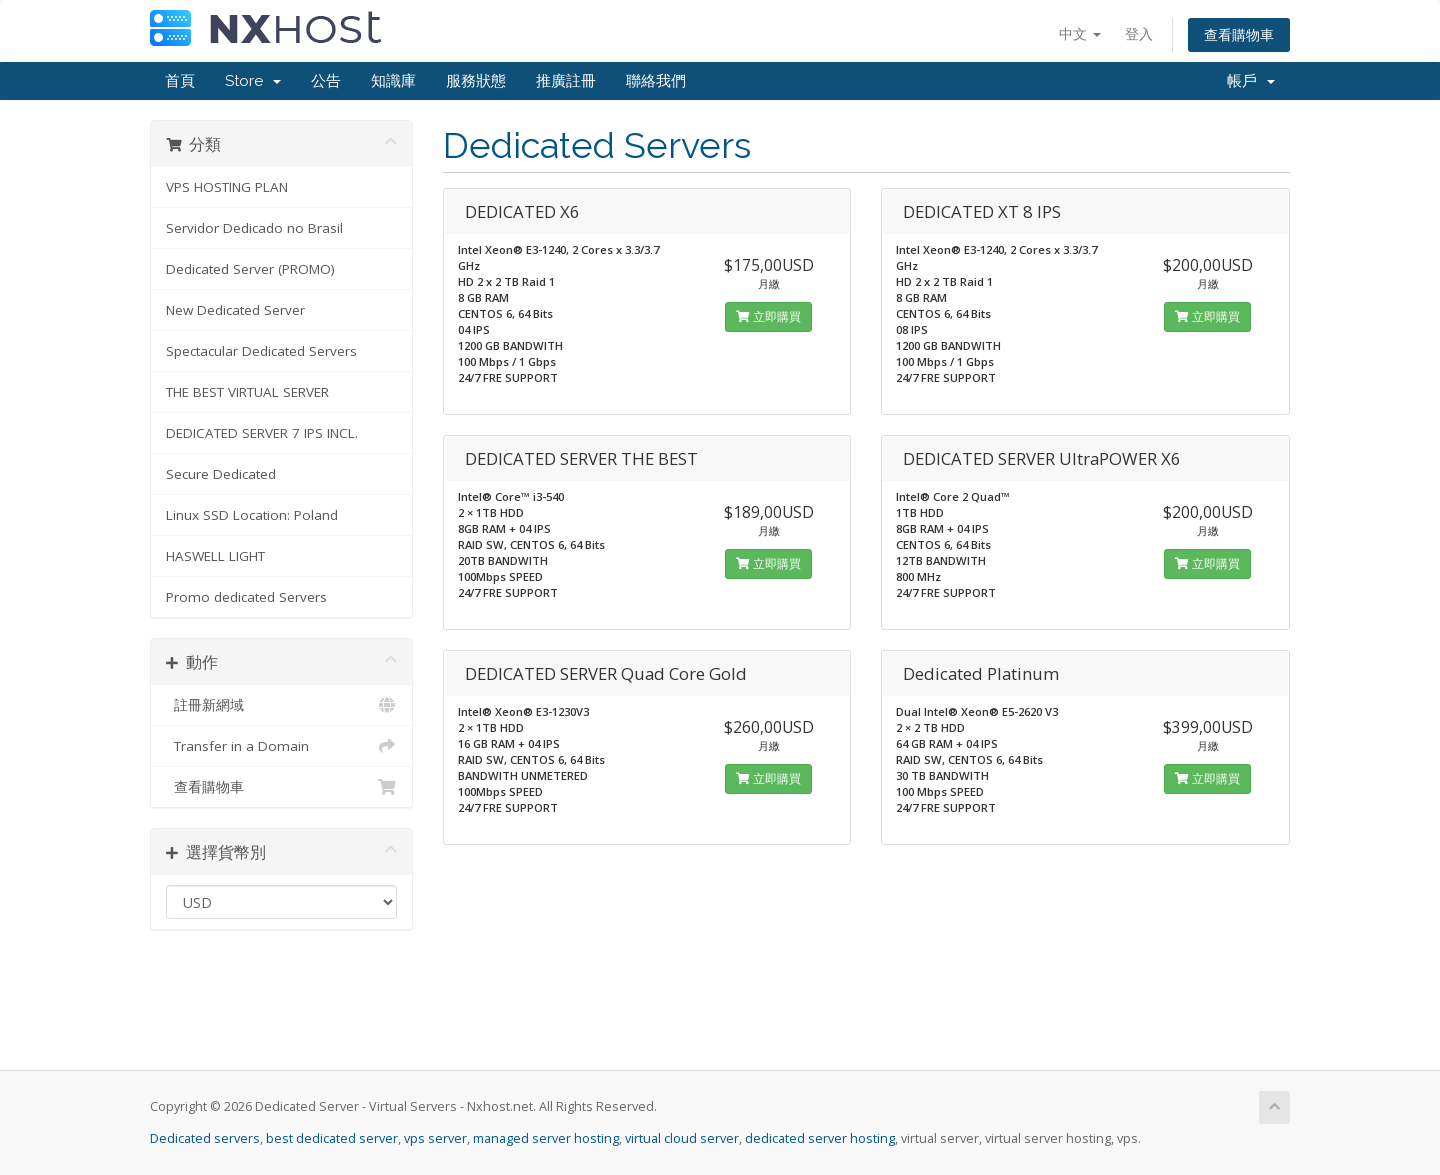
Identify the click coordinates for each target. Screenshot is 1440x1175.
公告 (326, 81)
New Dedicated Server (235, 310)
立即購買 (768, 316)
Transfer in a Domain (281, 746)
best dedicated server (332, 1138)
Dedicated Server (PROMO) (250, 269)
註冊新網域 (281, 705)
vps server (435, 1138)
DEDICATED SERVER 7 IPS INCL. (262, 433)
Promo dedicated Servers (246, 597)
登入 (1139, 33)
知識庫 (393, 81)
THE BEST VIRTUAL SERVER (247, 392)
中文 (1080, 33)
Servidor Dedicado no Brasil (254, 228)
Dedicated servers (205, 1138)
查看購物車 (1239, 34)
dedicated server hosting (820, 1138)
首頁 (180, 81)
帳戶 (1251, 81)
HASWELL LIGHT (215, 556)
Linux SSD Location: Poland (252, 515)
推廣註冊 (566, 81)
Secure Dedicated (221, 474)
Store (253, 81)
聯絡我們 (656, 81)
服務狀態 (476, 81)
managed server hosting (546, 1138)
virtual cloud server (682, 1138)
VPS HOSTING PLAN (227, 187)
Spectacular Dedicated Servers (261, 351)
